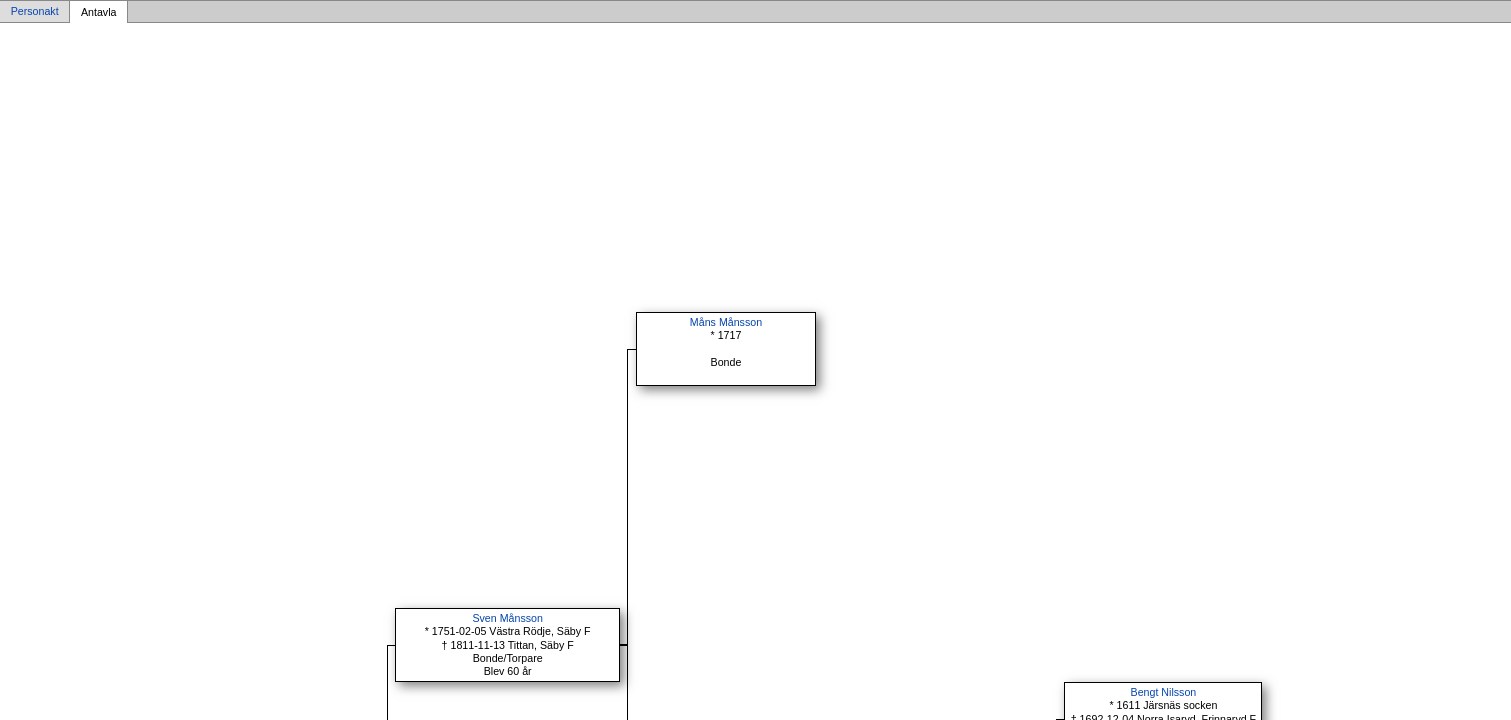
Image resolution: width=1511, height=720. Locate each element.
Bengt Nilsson (1164, 692)
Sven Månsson (507, 618)
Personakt (35, 12)
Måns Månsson (726, 322)
